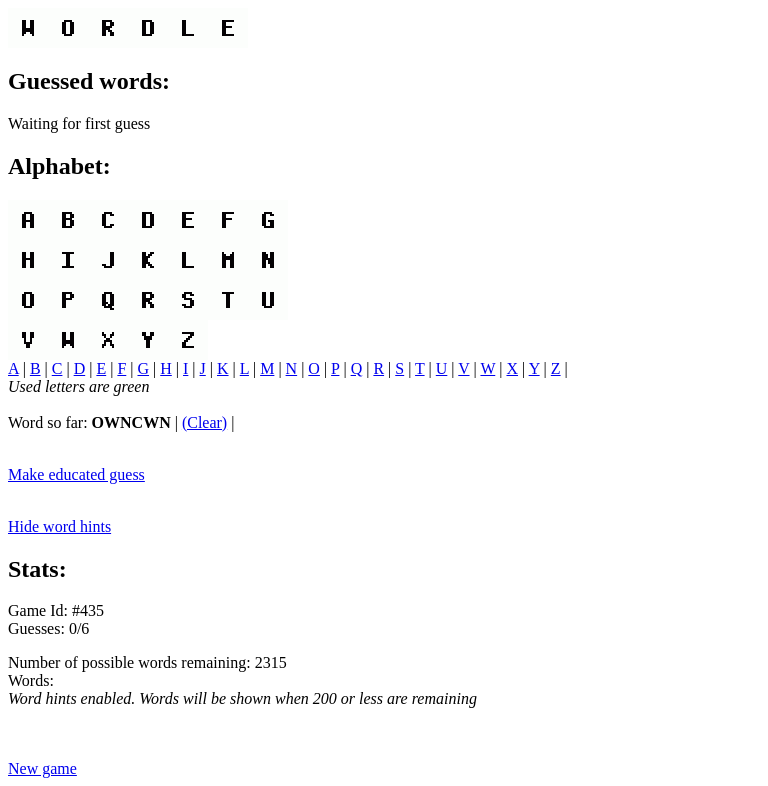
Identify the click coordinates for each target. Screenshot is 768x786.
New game (42, 768)
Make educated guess (76, 474)
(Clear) (204, 422)
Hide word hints (59, 526)
